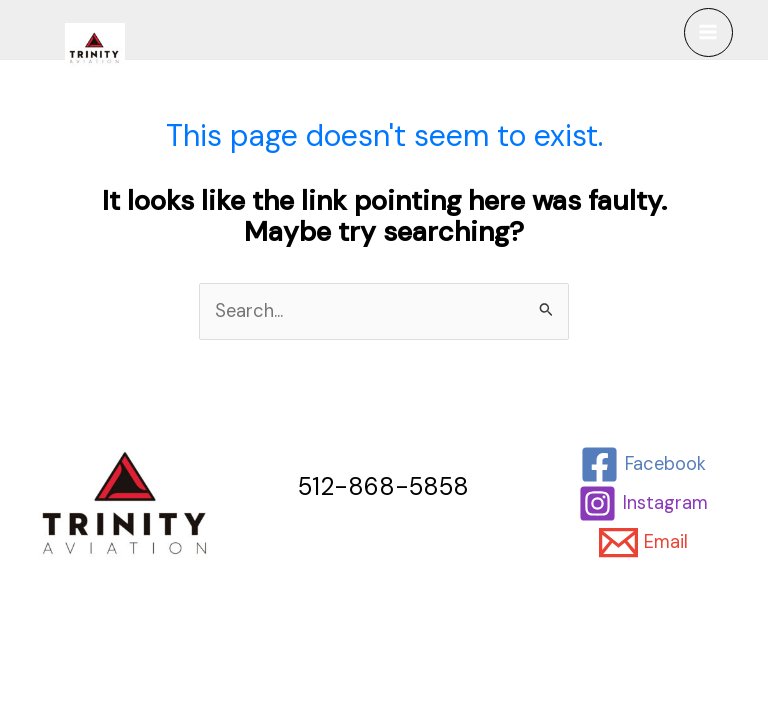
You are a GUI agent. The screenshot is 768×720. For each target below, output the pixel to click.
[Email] (644, 542)
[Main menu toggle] (708, 32)
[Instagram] (643, 503)
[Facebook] (643, 464)
